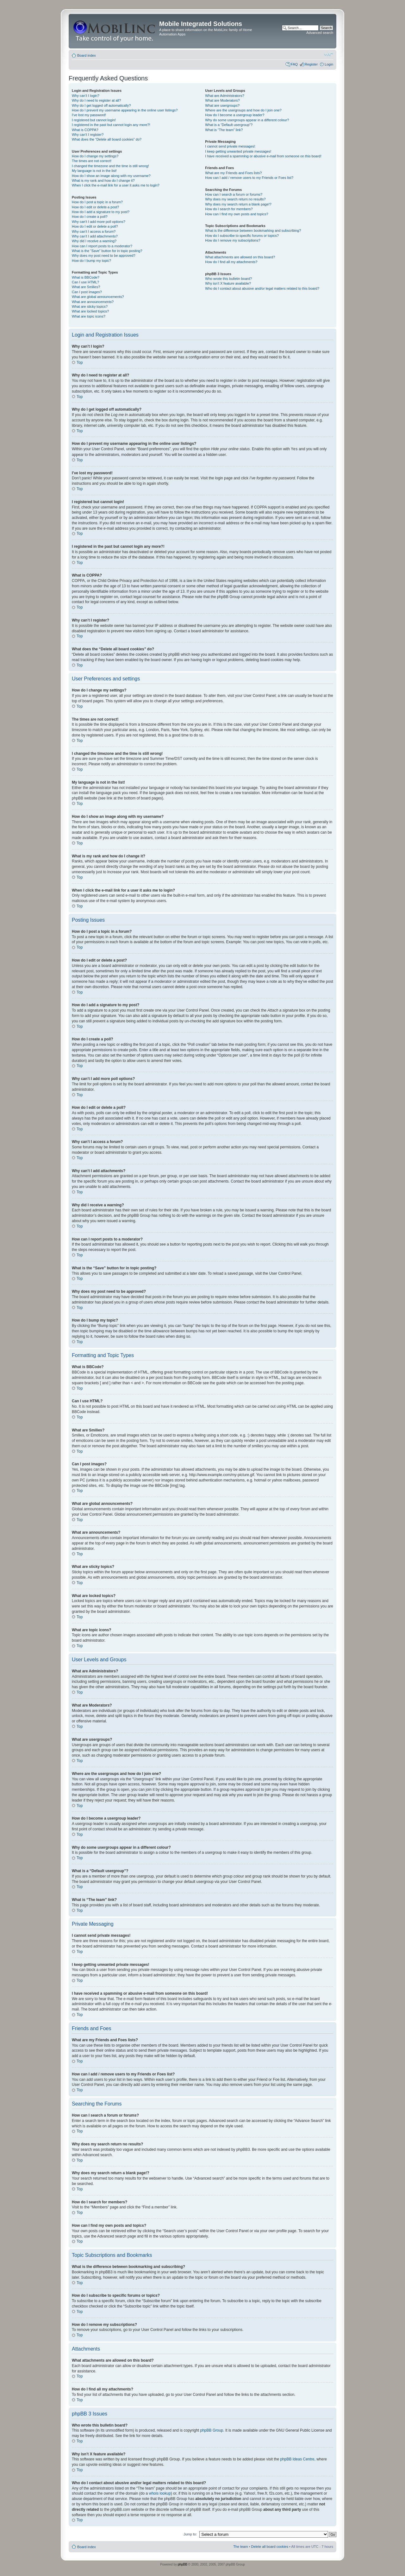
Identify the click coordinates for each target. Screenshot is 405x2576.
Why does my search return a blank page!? (238, 204)
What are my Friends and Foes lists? (233, 173)
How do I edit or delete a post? (95, 207)
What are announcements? (93, 302)
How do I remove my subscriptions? (232, 240)
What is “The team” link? (224, 130)
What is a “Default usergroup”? (228, 125)
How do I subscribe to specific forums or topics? (242, 235)
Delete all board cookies (269, 2546)
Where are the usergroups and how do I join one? (243, 110)
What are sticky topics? (90, 306)
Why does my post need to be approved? (103, 255)
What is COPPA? (85, 130)
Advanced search (319, 33)
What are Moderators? (222, 100)
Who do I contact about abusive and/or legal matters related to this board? (262, 288)
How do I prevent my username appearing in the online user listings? (125, 110)
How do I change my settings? (95, 156)
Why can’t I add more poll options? (98, 222)
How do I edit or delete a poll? (95, 226)
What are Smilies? (86, 287)
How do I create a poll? (90, 216)
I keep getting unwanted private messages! (238, 151)
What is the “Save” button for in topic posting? (107, 251)
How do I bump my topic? (91, 260)
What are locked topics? (90, 311)
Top (80, 362)
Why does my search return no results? (235, 199)
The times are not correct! (91, 161)
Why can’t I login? (85, 96)
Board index (86, 55)
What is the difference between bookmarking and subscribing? (253, 230)
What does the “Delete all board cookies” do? (106, 139)
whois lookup (160, 2493)
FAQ (294, 64)
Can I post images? (87, 292)
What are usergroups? (222, 105)
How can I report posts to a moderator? (102, 246)
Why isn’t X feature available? (228, 283)
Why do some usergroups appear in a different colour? (247, 120)
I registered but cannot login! (94, 120)
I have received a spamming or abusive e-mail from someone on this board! (263, 156)
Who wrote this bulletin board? (228, 279)
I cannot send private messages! (230, 146)
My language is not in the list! (94, 171)
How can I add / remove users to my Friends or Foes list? (249, 178)
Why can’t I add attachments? (95, 236)
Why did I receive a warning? (94, 241)
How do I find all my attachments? (231, 262)
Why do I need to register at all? (96, 100)
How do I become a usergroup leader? (234, 115)
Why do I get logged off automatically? (101, 105)
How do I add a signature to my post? (100, 212)
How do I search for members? (228, 209)
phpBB (182, 2564)
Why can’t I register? (87, 134)
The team (240, 2546)
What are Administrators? (224, 96)
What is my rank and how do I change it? (103, 180)
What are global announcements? (98, 297)
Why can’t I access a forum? (93, 231)
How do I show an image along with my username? (111, 176)
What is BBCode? (85, 277)
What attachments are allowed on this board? (240, 257)
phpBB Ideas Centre (297, 2459)
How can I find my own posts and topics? (236, 214)
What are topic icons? (88, 316)
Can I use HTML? (85, 282)
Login (329, 64)
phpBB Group (211, 2430)
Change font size (328, 54)
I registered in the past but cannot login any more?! (111, 125)
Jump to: (190, 2534)
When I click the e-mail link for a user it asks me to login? (115, 185)
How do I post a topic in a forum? (97, 202)
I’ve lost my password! (89, 115)
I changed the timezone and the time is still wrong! (110, 166)
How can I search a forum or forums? (233, 194)
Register (311, 64)
